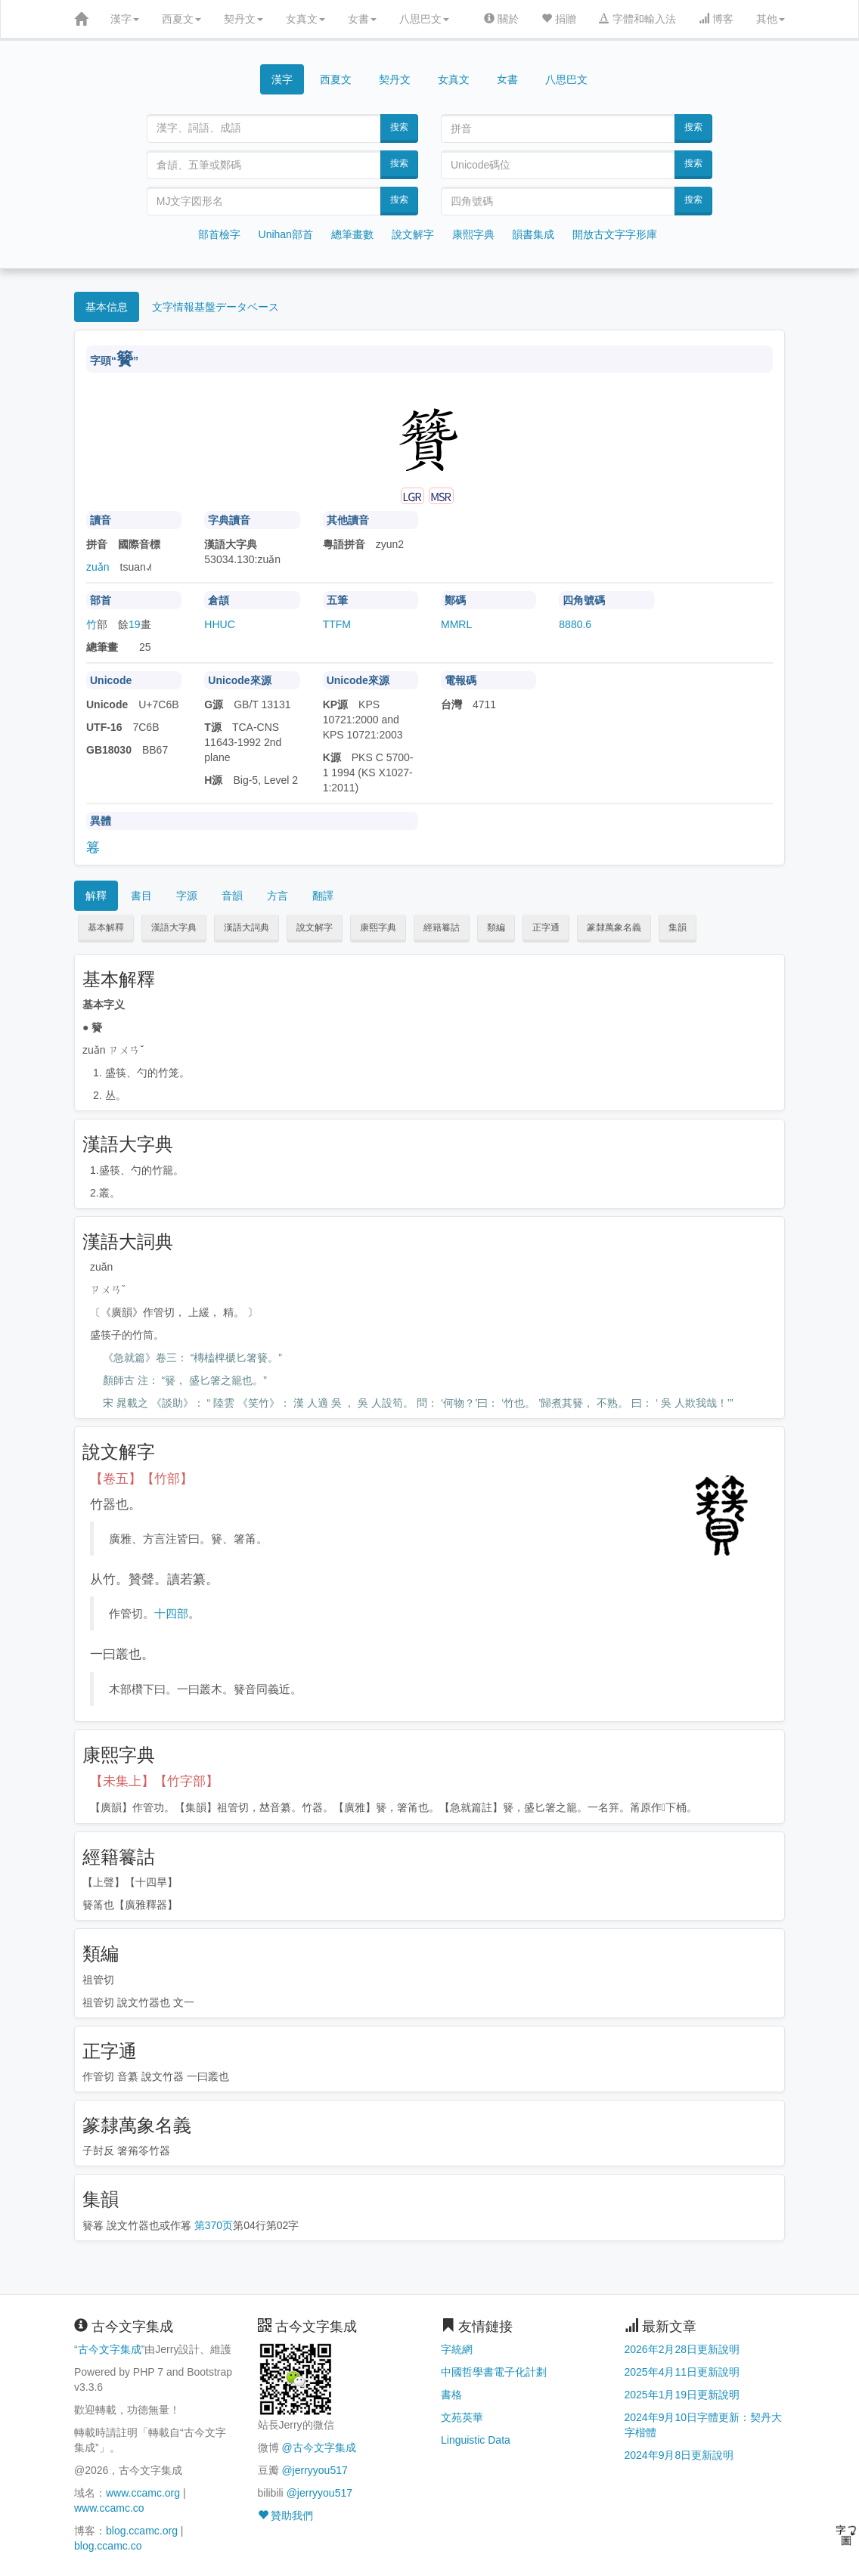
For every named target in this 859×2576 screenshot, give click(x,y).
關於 (501, 19)
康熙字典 (473, 234)
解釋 (96, 896)
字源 (186, 896)
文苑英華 (462, 2417)
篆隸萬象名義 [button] (614, 927)
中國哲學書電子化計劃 (494, 2372)
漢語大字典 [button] (174, 927)
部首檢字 (219, 234)
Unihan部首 (286, 234)
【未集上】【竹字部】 (154, 1781)
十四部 (171, 1613)
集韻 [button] (677, 927)
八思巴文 (424, 19)
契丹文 (243, 19)
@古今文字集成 (318, 2447)
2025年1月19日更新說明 (682, 2395)
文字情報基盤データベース (215, 307)
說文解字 (413, 234)
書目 (141, 896)
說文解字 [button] (314, 927)
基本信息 (106, 307)
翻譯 (322, 896)
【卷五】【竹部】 (141, 1479)
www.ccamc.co (109, 2508)
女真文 (305, 19)
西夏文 (181, 19)
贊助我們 (286, 2515)
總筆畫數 (352, 234)
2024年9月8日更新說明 (679, 2455)
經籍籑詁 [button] (441, 927)
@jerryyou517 (314, 2470)
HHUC (219, 624)
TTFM (337, 624)
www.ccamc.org (143, 2493)
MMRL (456, 624)
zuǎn (98, 567)
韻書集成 (533, 234)
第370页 (213, 2225)
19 (135, 624)
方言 (277, 896)
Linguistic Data (475, 2440)
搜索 (399, 127)
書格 (451, 2395)
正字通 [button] (546, 927)
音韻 (232, 896)
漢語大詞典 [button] (246, 927)
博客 (716, 19)
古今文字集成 (109, 2349)
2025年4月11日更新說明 (682, 2372)
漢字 (124, 19)
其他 (770, 19)
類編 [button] (496, 927)
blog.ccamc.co (107, 2546)
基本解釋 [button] (106, 927)
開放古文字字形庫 (614, 234)
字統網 (457, 2349)
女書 (362, 19)
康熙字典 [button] (378, 927)
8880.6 (575, 624)
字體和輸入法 (637, 19)
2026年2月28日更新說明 (682, 2349)
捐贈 (558, 19)
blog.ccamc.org (142, 2531)
